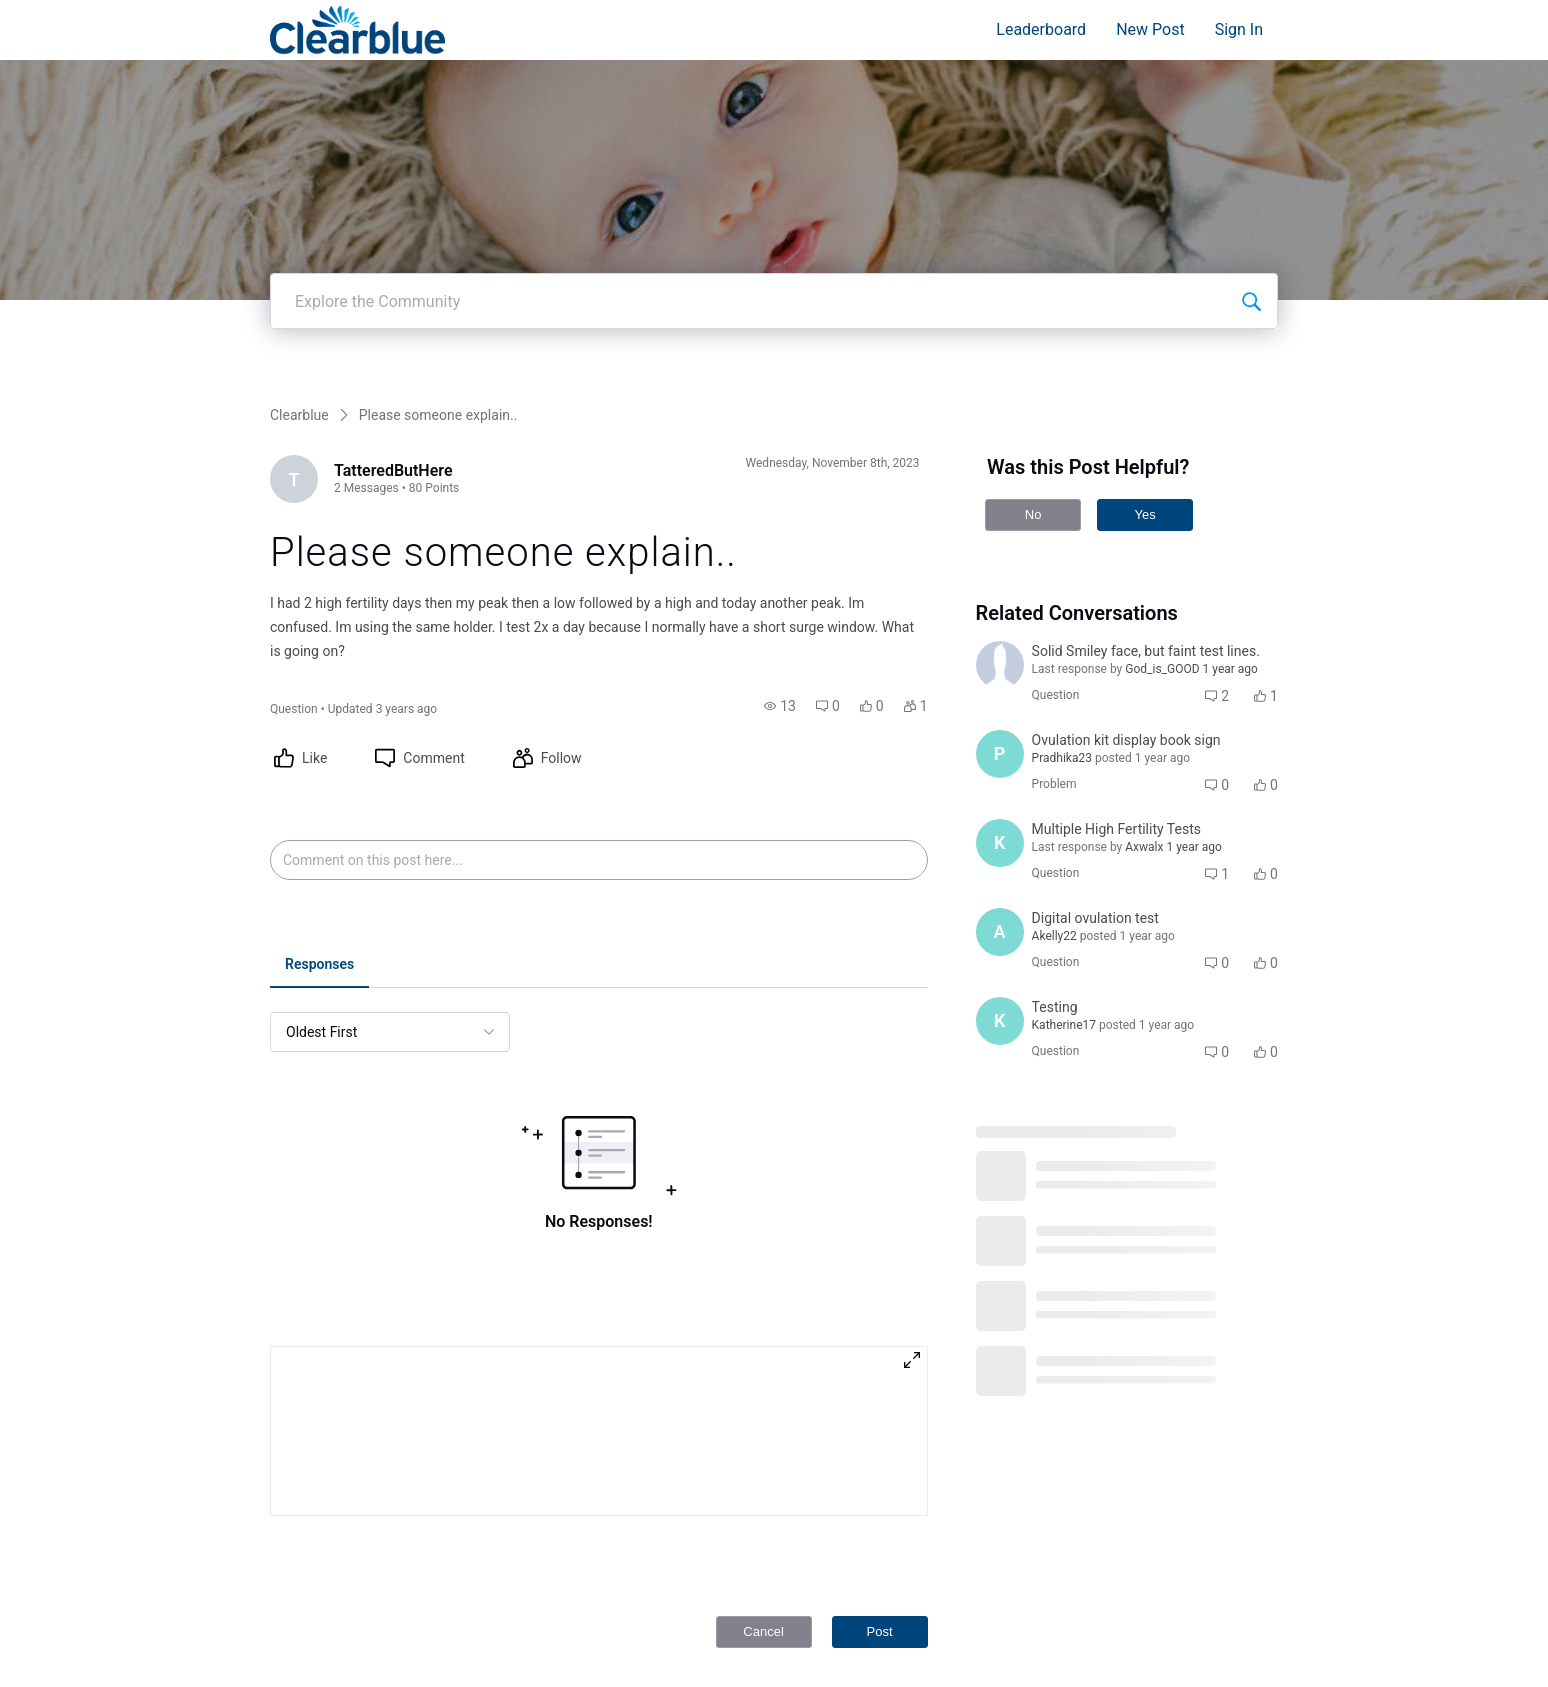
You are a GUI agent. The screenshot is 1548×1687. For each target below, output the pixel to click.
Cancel (763, 1426)
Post (880, 1426)
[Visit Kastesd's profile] (1000, 638)
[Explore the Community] (1251, 96)
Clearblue (299, 210)
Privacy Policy (1170, 1614)
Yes (1144, 309)
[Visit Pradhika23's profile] (1000, 549)
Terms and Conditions (1193, 1634)
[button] (780, 501)
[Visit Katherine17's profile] (1000, 816)
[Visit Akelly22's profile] (1000, 727)
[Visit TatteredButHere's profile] (294, 274)
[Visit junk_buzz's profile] (1000, 460)
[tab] (319, 761)
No (1033, 309)
